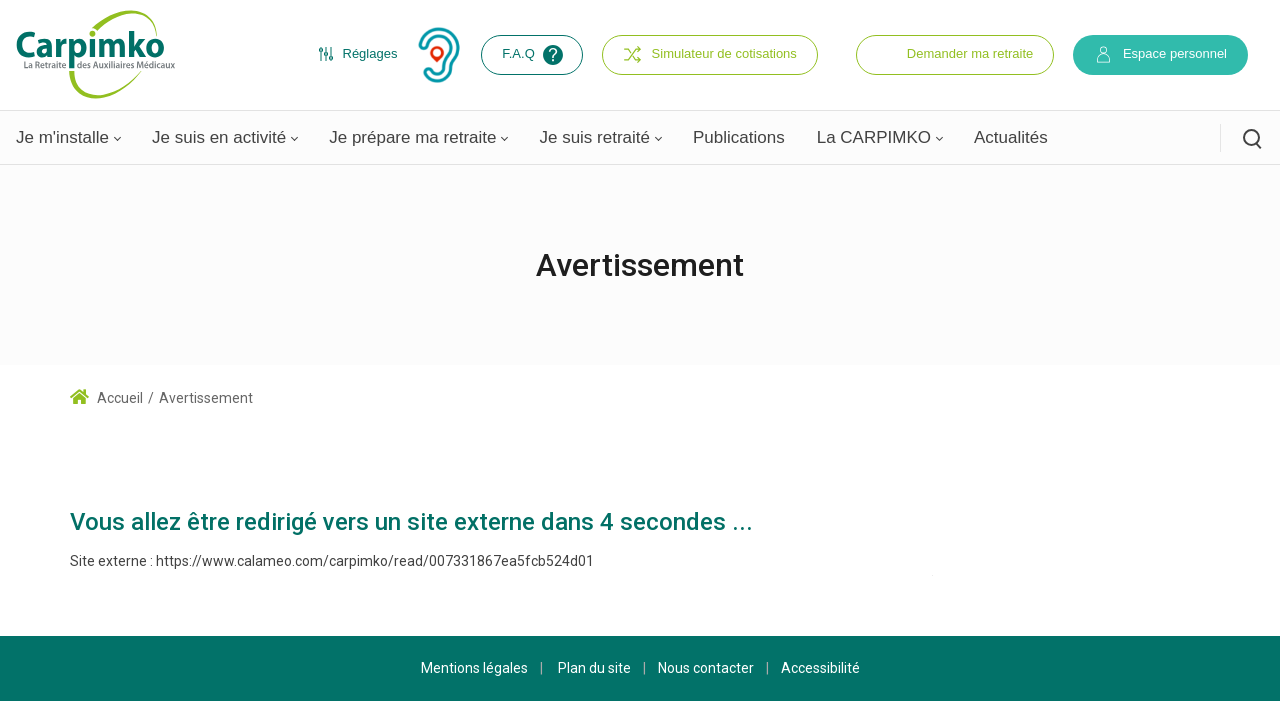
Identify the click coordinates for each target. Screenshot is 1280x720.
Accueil (106, 398)
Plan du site (594, 668)
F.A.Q (534, 55)
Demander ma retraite (970, 53)
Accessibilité (820, 668)
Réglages (358, 54)
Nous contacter (706, 668)
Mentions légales (474, 668)
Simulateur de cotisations (710, 54)
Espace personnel (1160, 54)
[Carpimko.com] (95, 54)
